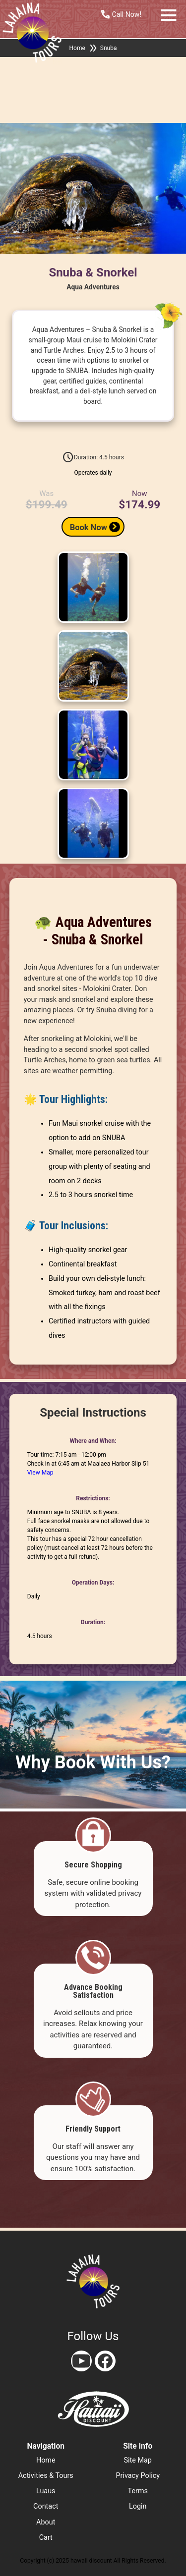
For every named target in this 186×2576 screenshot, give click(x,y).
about (45, 2522)
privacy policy (138, 2475)
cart (46, 2537)
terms (138, 2491)
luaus (46, 2491)
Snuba (108, 48)
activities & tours (45, 2475)
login (138, 2506)
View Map (40, 1472)
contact (45, 2506)
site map (138, 2460)
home (46, 2460)
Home (77, 48)
